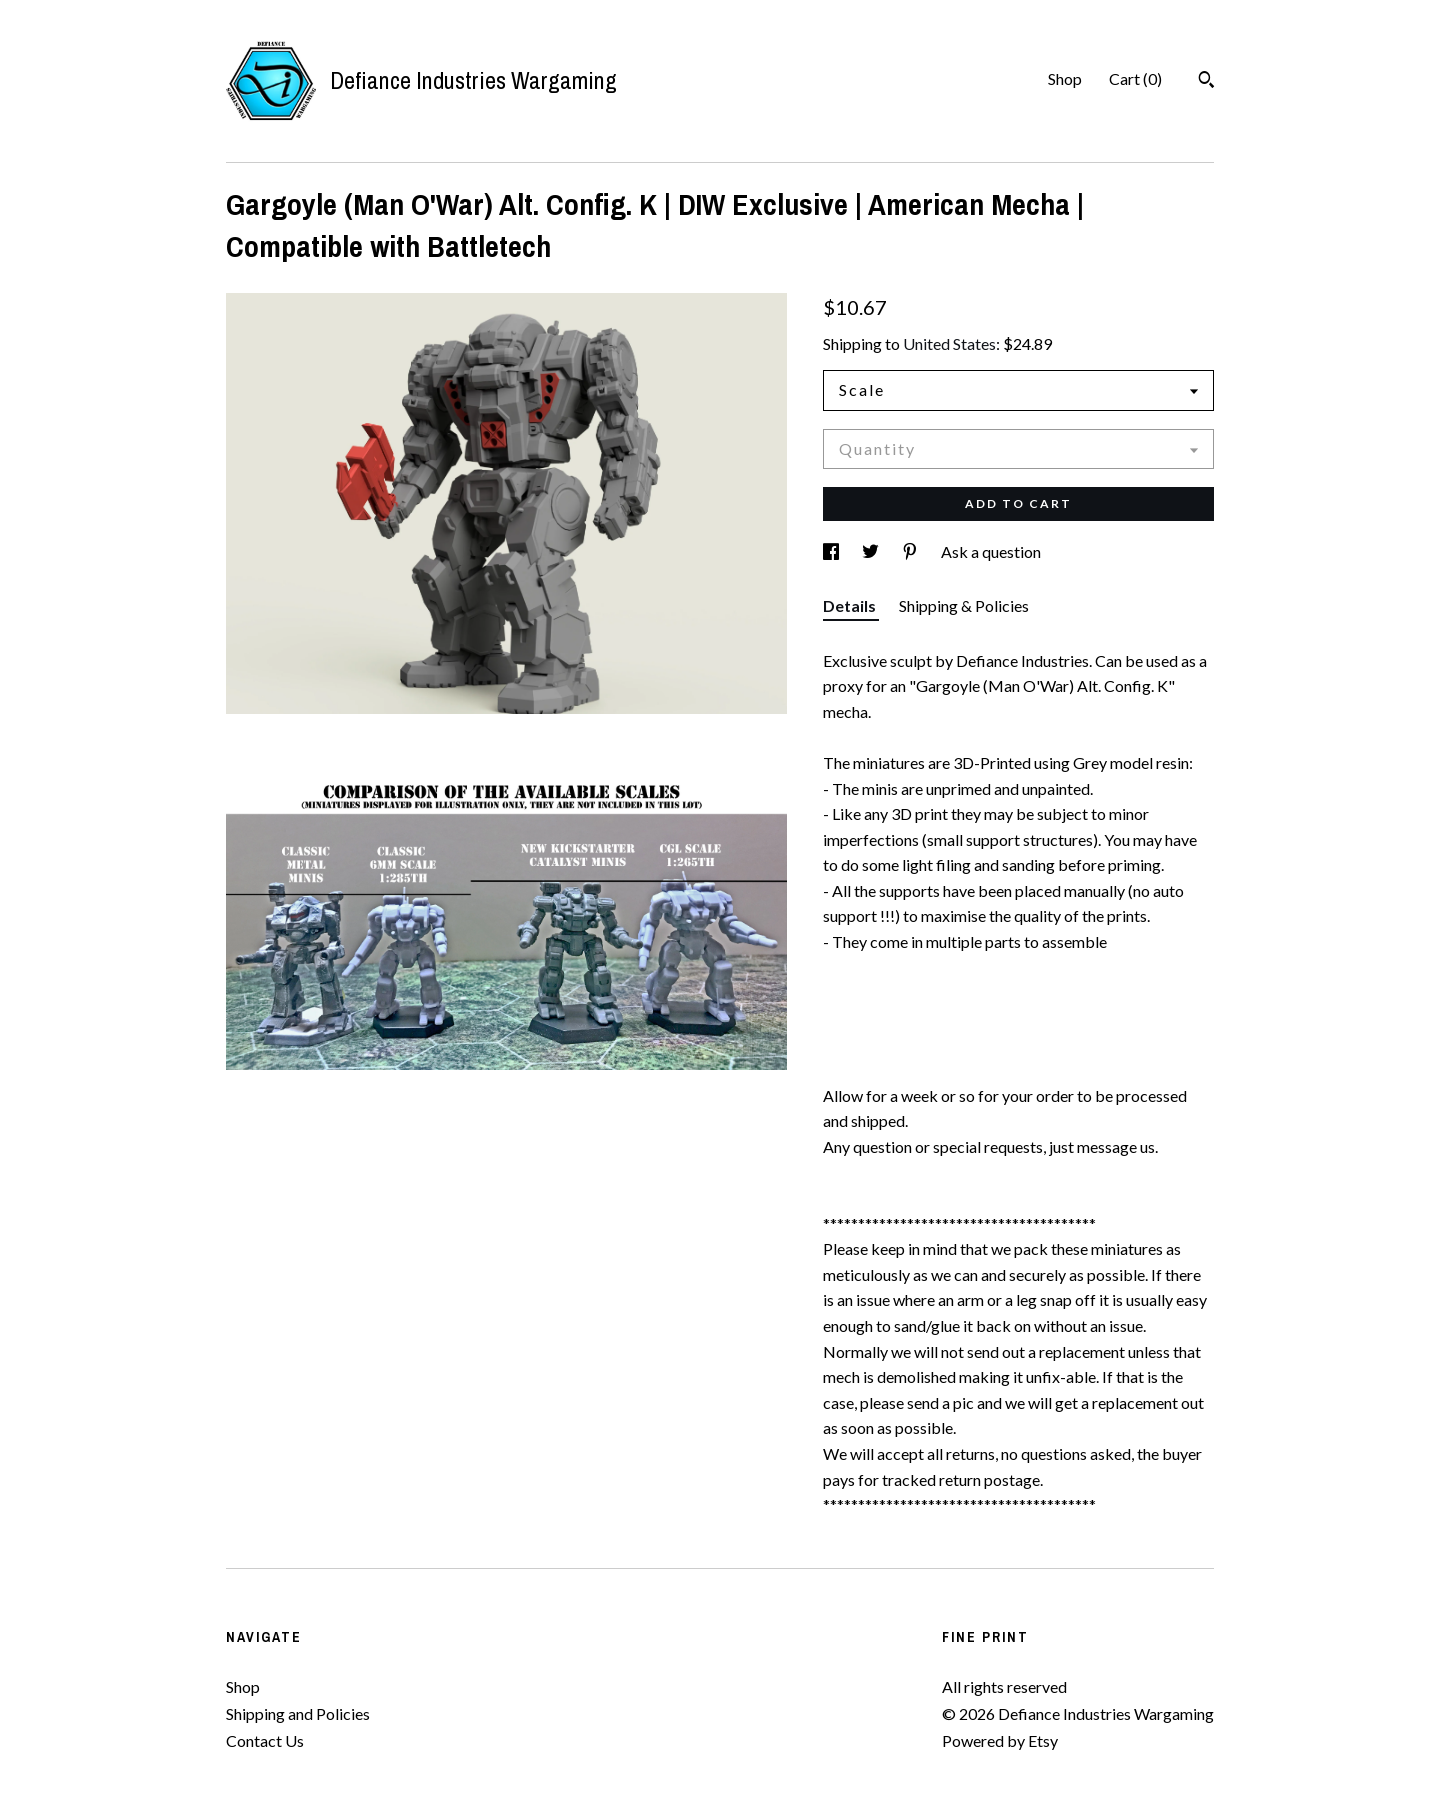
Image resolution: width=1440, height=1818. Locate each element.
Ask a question (991, 551)
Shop (1065, 78)
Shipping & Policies (964, 605)
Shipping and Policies (298, 1713)
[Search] (1206, 82)
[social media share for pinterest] (911, 551)
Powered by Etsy (1000, 1740)
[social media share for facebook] (832, 551)
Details (851, 605)
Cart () (1135, 78)
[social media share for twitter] (872, 551)
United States (949, 343)
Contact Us (265, 1740)
